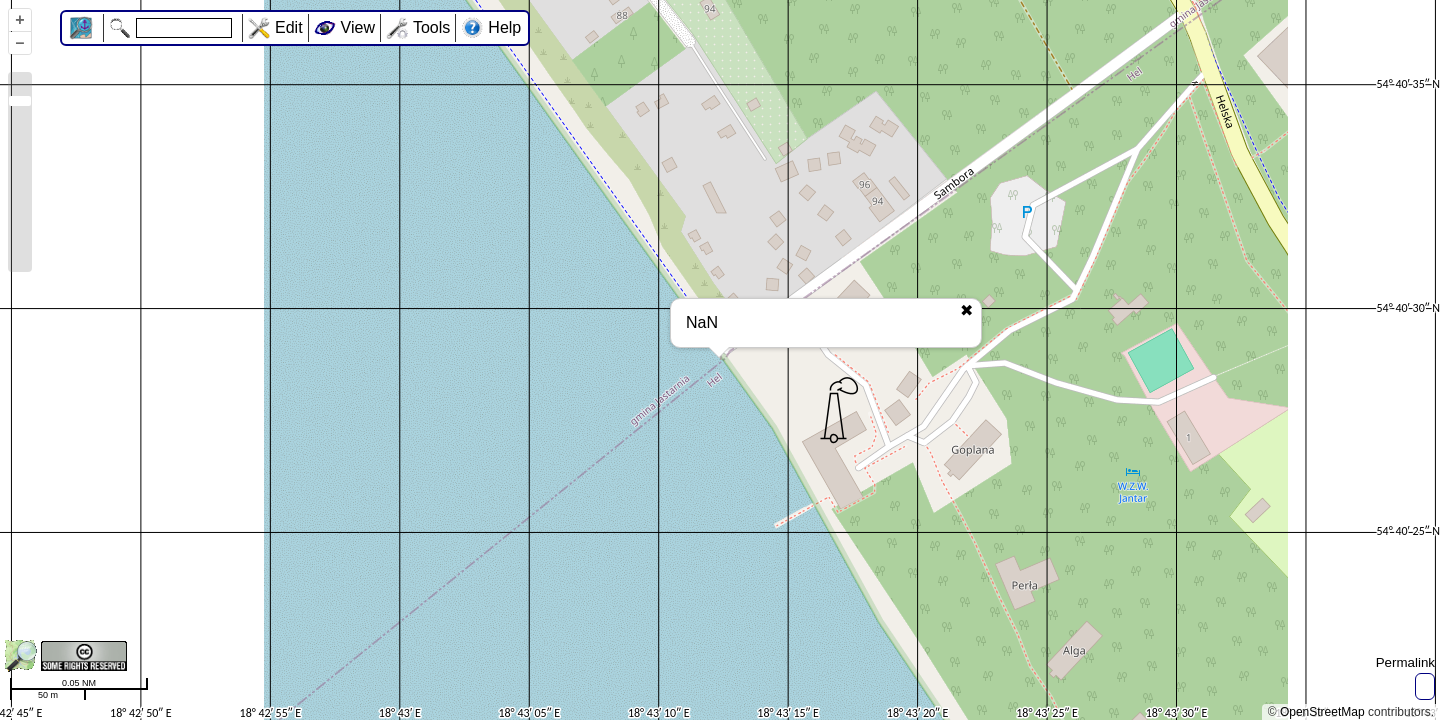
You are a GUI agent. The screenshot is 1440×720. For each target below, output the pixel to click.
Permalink (1405, 662)
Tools (431, 27)
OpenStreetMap (1322, 712)
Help (504, 27)
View (358, 27)
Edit (289, 27)
